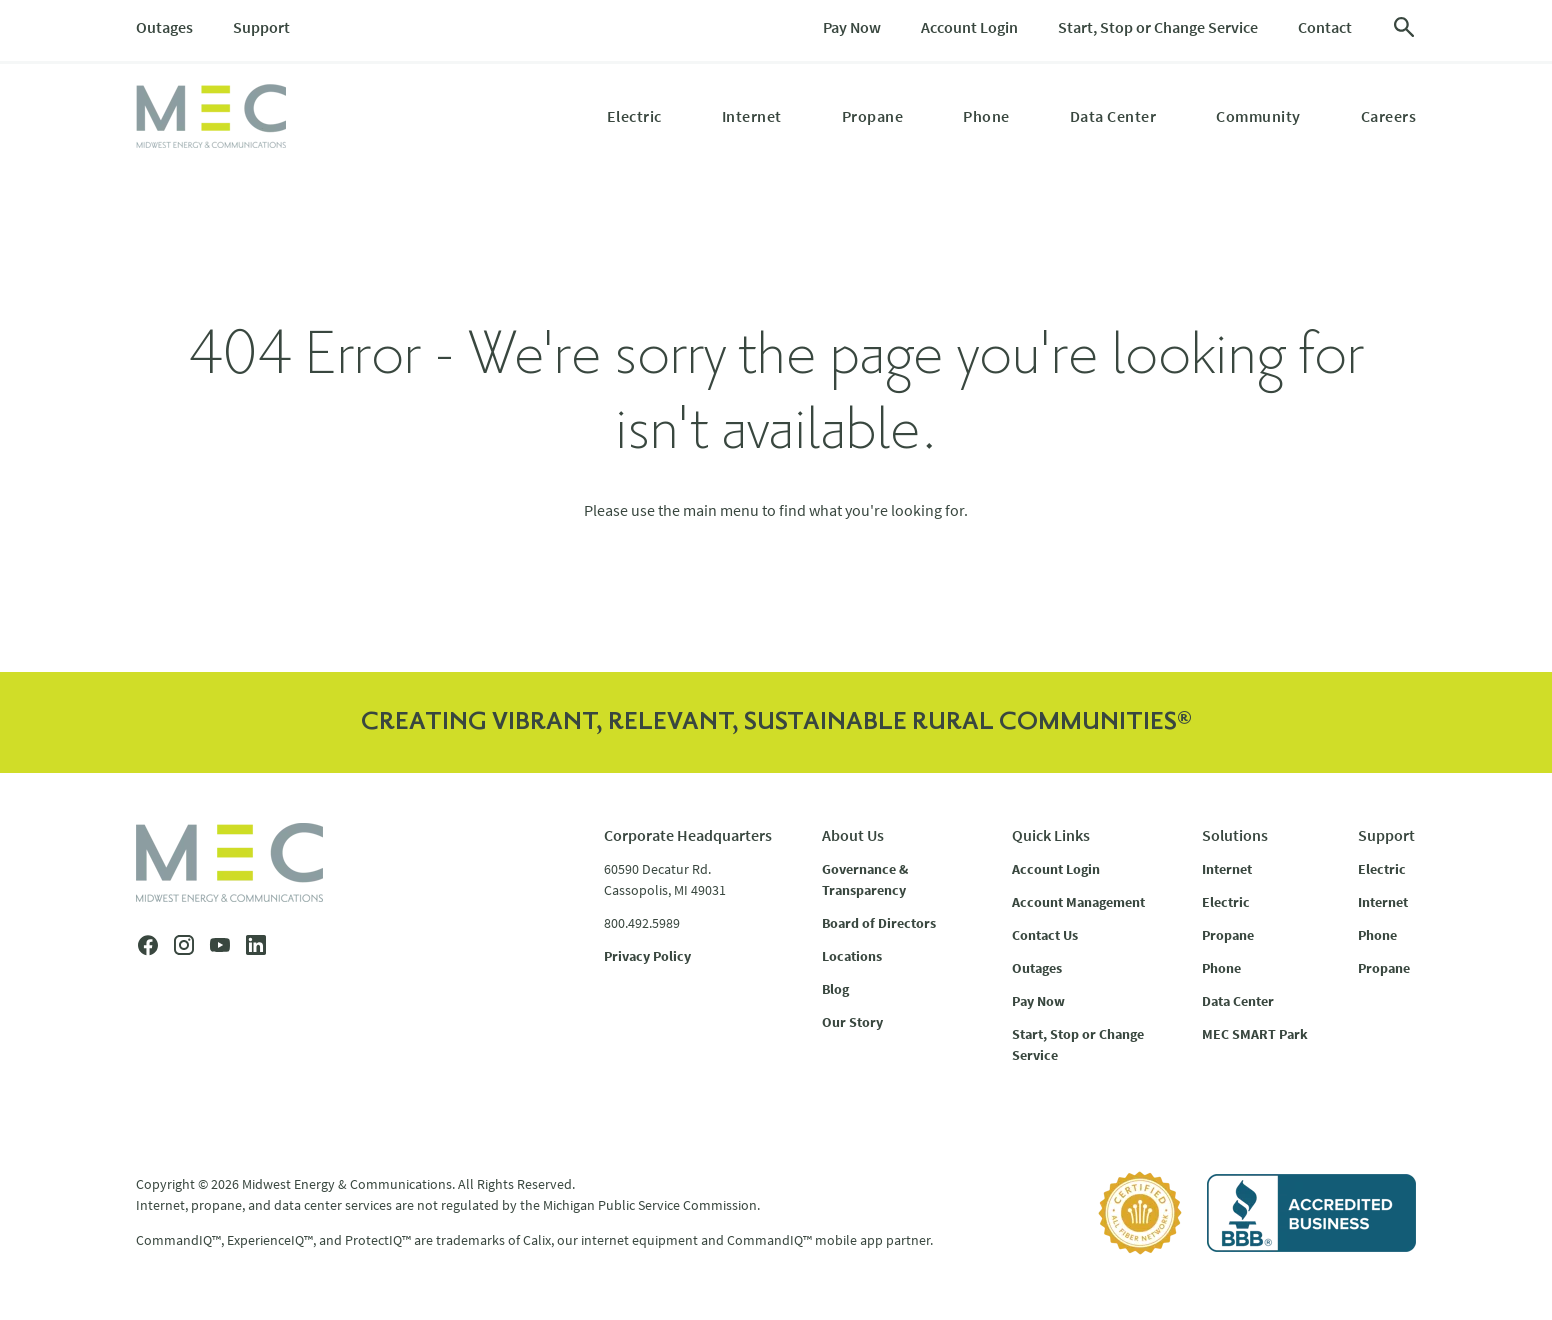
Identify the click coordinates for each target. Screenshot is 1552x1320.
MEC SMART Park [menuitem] (1255, 1034)
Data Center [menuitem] (1113, 116)
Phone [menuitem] (986, 116)
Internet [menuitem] (752, 116)
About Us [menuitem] (853, 835)
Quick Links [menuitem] (1051, 835)
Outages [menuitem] (164, 27)
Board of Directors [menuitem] (879, 923)
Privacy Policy (647, 956)
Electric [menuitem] (634, 116)
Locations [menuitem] (852, 956)
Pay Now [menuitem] (852, 27)
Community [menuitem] (1258, 116)
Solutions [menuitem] (1235, 835)
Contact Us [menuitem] (1045, 935)
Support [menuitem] (261, 27)
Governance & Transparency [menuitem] (865, 879)
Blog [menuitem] (835, 989)
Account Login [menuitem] (969, 27)
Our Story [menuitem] (852, 1022)
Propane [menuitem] (873, 116)
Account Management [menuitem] (1078, 902)
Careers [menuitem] (1389, 116)
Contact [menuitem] (1325, 27)
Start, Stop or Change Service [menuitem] (1158, 27)
